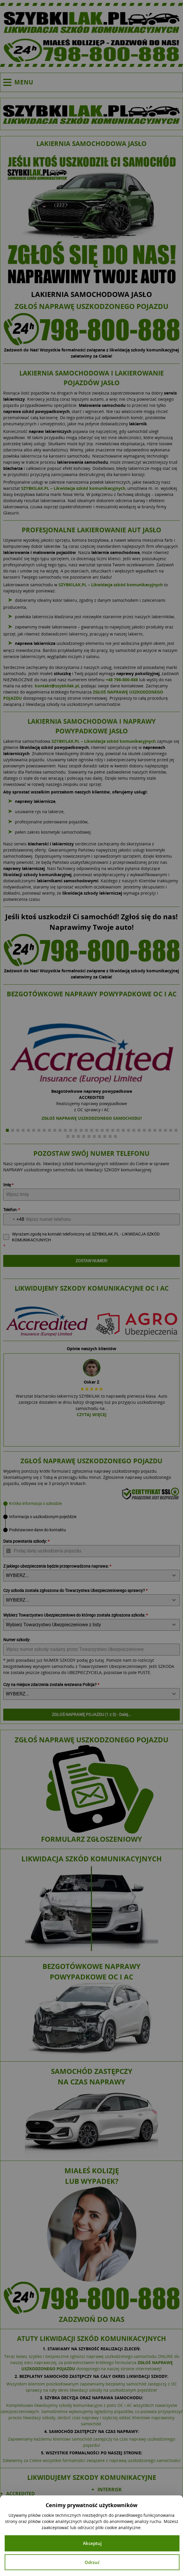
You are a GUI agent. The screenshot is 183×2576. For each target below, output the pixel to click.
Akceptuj (92, 2543)
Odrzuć (92, 2562)
